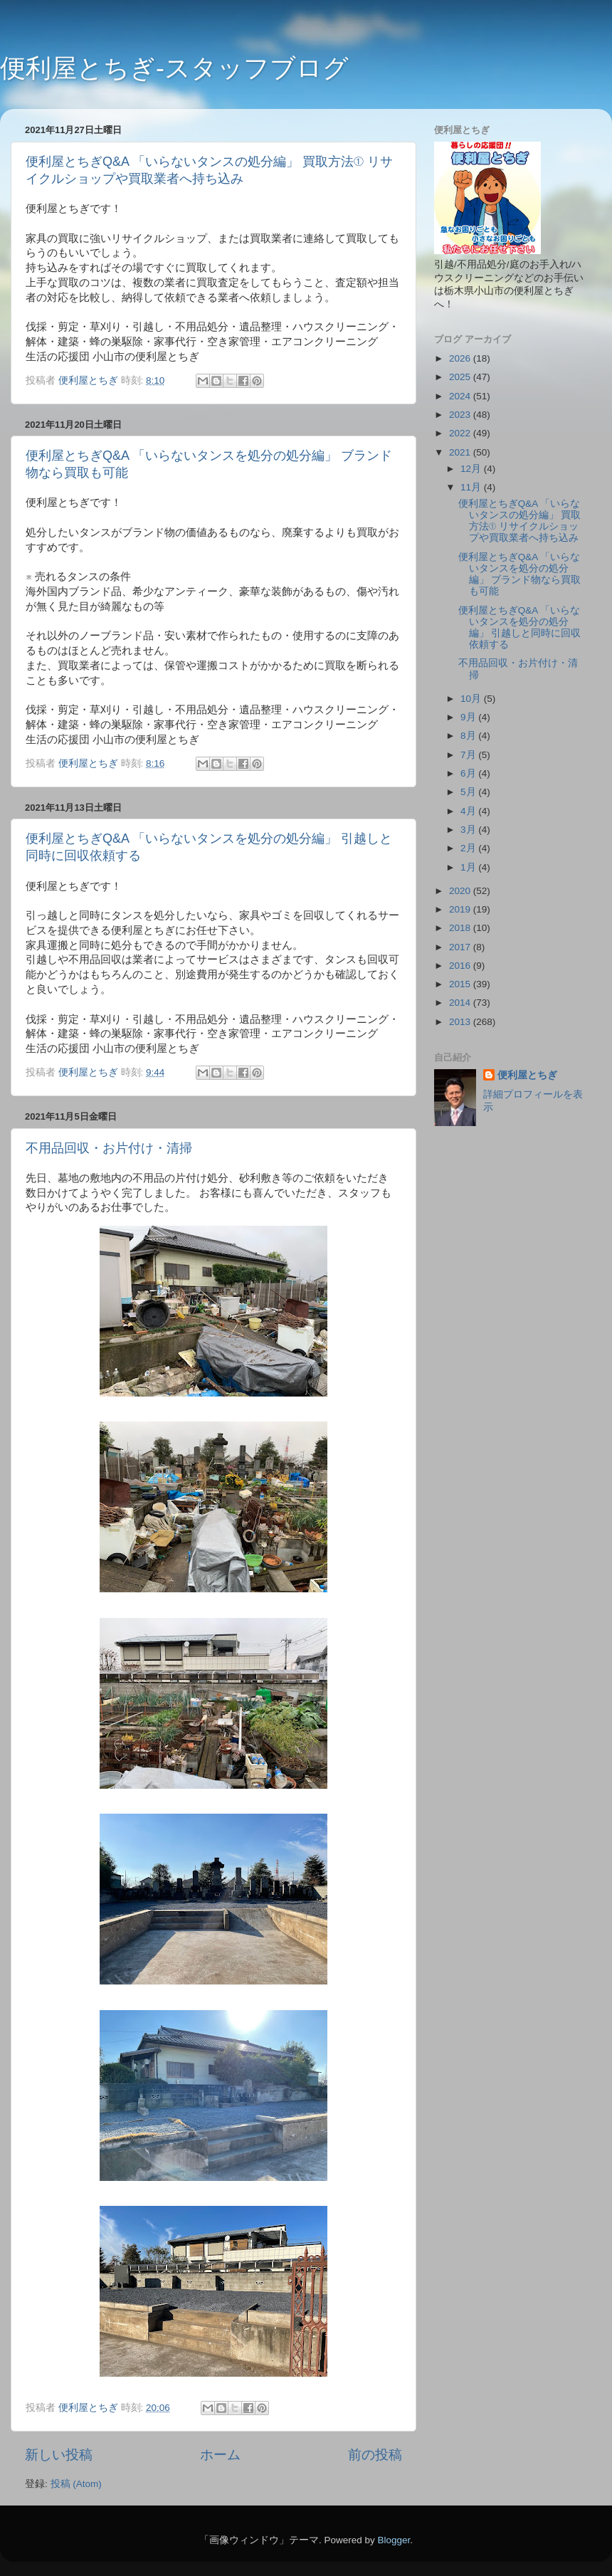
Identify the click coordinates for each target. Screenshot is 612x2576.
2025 (461, 377)
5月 (469, 792)
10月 (472, 698)
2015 (461, 984)
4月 (469, 811)
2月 (469, 848)
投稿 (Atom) (76, 2483)
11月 (472, 487)
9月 (469, 717)
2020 (461, 890)
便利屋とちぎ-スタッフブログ (174, 68)
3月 (469, 829)
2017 (461, 947)
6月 (469, 773)
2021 (461, 452)
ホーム (220, 2454)
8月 (469, 735)
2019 (461, 909)
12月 (472, 468)
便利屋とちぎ (527, 1075)
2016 (461, 965)
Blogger (393, 2540)
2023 (461, 414)
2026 (461, 358)
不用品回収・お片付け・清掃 (109, 1148)
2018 (461, 927)
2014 (461, 1002)
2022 (461, 433)
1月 (469, 867)
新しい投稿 (59, 2454)
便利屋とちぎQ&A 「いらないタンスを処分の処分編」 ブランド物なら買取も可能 (519, 574)
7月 (469, 755)
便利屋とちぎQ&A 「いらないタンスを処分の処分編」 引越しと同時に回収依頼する (519, 628)
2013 (461, 1021)
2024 (461, 396)
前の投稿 (375, 2454)
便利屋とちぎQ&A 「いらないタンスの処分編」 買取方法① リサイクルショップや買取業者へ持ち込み (519, 521)
